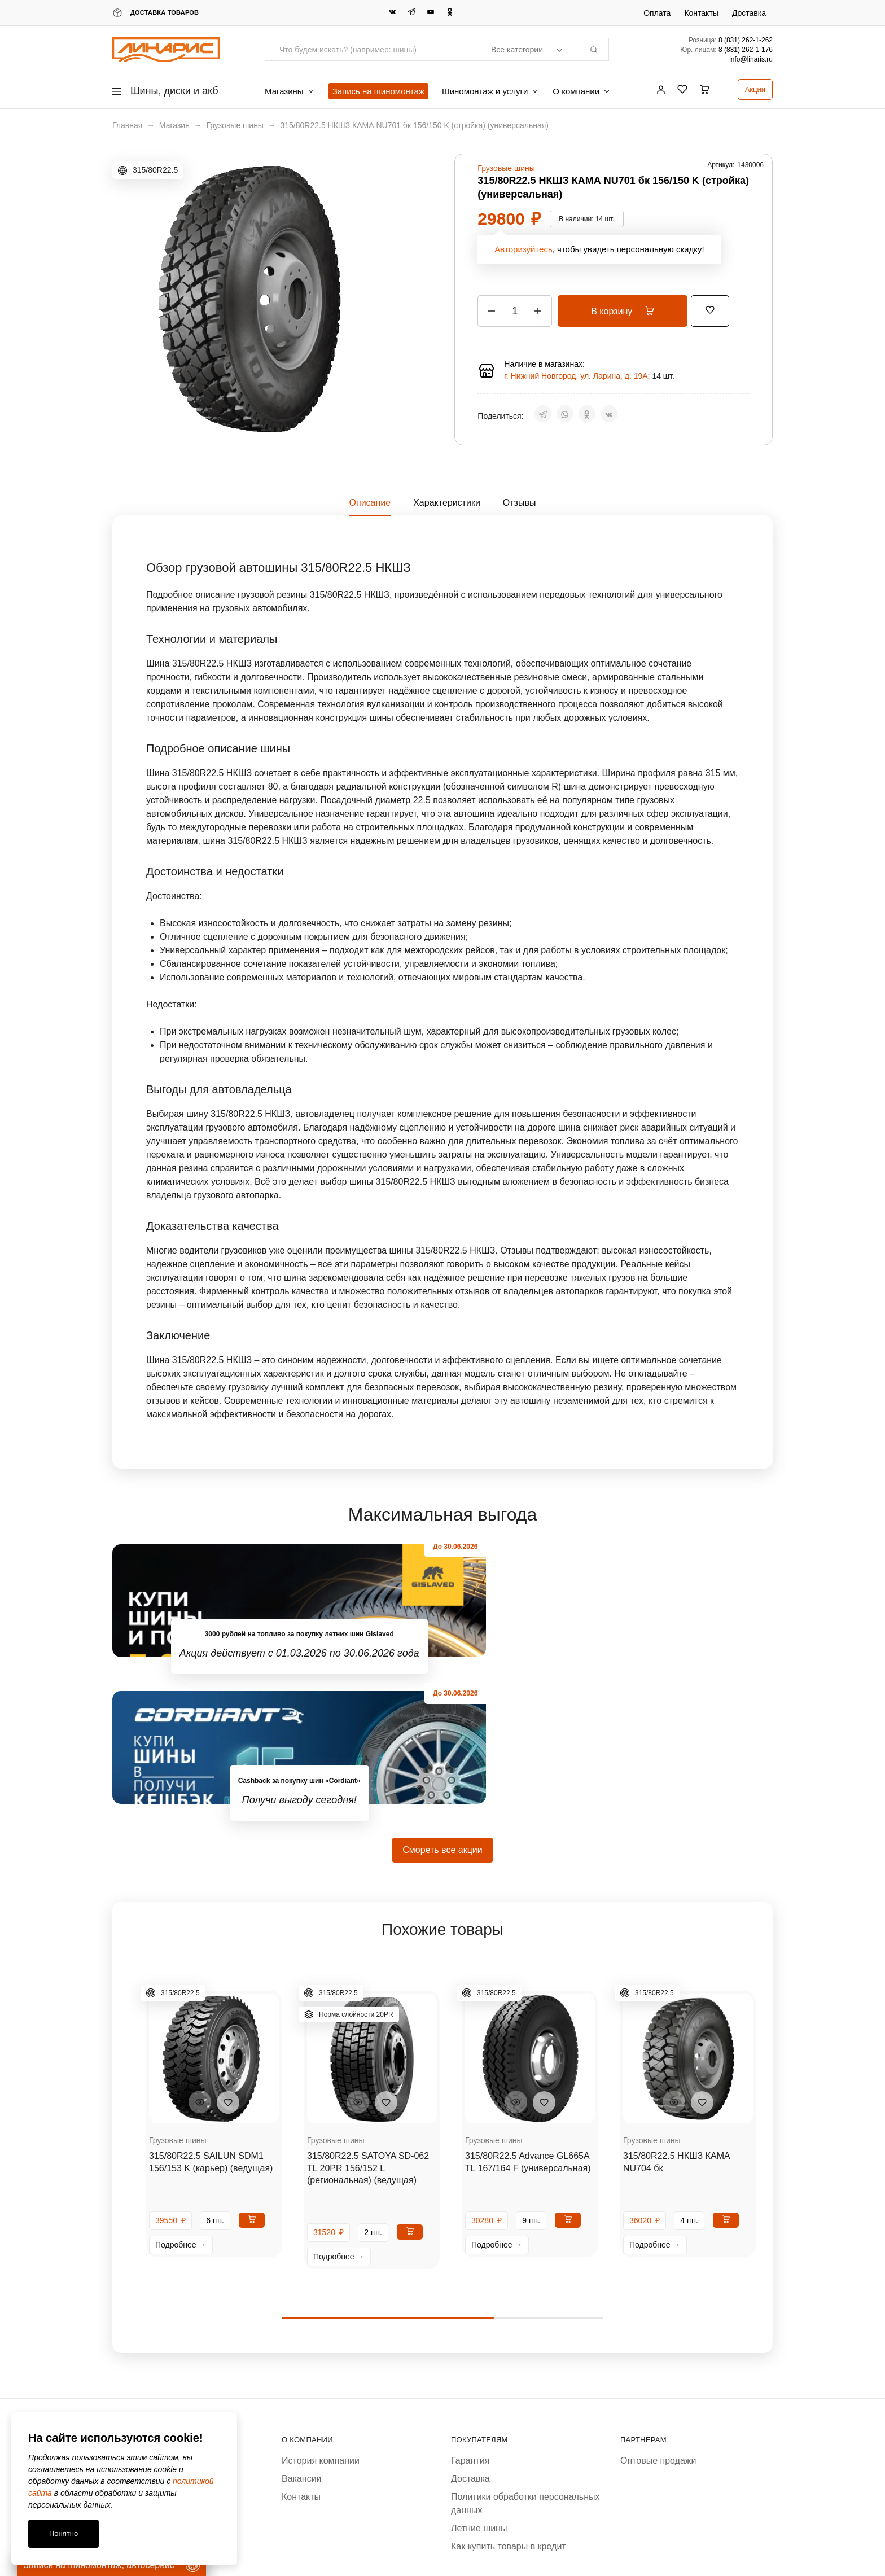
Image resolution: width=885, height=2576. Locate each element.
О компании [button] (582, 91)
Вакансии (302, 2332)
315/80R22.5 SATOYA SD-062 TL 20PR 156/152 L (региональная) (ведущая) (368, 2021)
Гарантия (470, 2314)
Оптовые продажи (658, 2314)
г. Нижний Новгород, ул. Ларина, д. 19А (575, 375)
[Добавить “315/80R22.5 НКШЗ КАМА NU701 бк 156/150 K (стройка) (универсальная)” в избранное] (722, 309)
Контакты (701, 13)
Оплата (657, 13)
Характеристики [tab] (446, 502)
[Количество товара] (514, 311)
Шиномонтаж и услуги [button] (490, 91)
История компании (321, 2314)
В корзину (628, 311)
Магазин (174, 125)
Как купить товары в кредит (508, 2399)
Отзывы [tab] (519, 502)
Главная (127, 125)
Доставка (749, 13)
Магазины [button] (290, 91)
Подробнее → (181, 2097)
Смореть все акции (442, 1703)
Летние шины (479, 2381)
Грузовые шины (235, 125)
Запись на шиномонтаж (378, 91)
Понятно (63, 2533)
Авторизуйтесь (523, 249)
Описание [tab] (370, 502)
